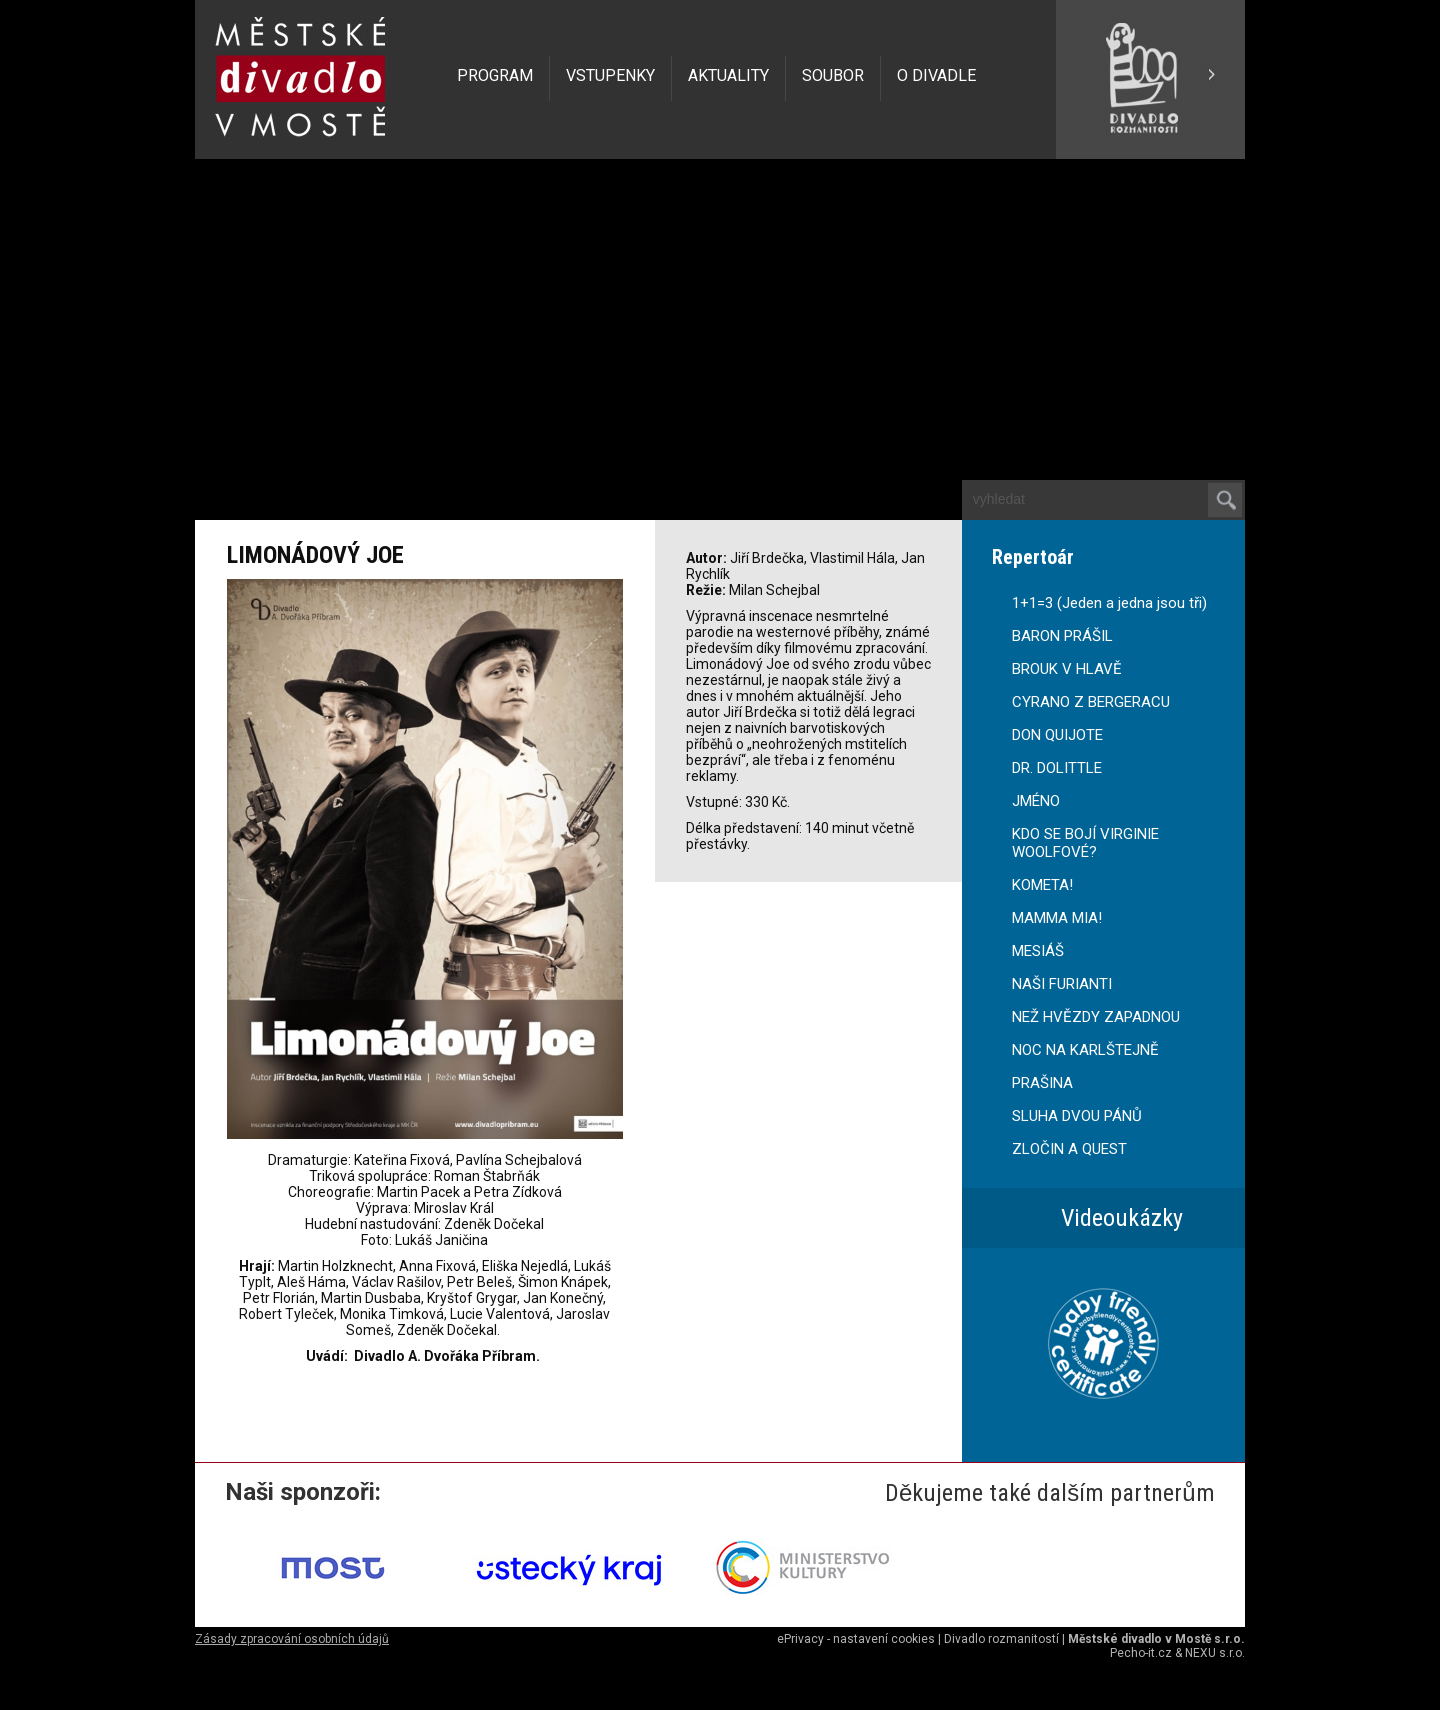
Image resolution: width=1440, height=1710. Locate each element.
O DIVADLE (936, 75)
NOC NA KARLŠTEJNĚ (1085, 1050)
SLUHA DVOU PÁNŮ (1077, 1116)
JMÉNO (1036, 801)
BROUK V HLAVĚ (1067, 669)
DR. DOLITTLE (1057, 768)
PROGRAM (495, 75)
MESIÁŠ (1038, 951)
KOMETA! (1042, 885)
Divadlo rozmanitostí (1001, 1639)
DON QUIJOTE (1057, 735)
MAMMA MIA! (1057, 918)
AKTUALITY (728, 75)
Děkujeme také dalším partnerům (1050, 1493)
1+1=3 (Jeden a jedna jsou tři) (1109, 603)
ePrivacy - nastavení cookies (856, 1639)
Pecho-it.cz (1141, 1653)
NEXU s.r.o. (1215, 1653)
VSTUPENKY (610, 75)
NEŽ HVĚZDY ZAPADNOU (1096, 1017)
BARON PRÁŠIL (1062, 636)
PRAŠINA (1042, 1083)
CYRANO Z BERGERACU (1091, 702)
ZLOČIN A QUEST (1069, 1149)
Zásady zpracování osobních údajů (292, 1639)
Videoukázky (1122, 1218)
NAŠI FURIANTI (1062, 984)
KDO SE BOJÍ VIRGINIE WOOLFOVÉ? (1085, 843)
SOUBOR (833, 75)
